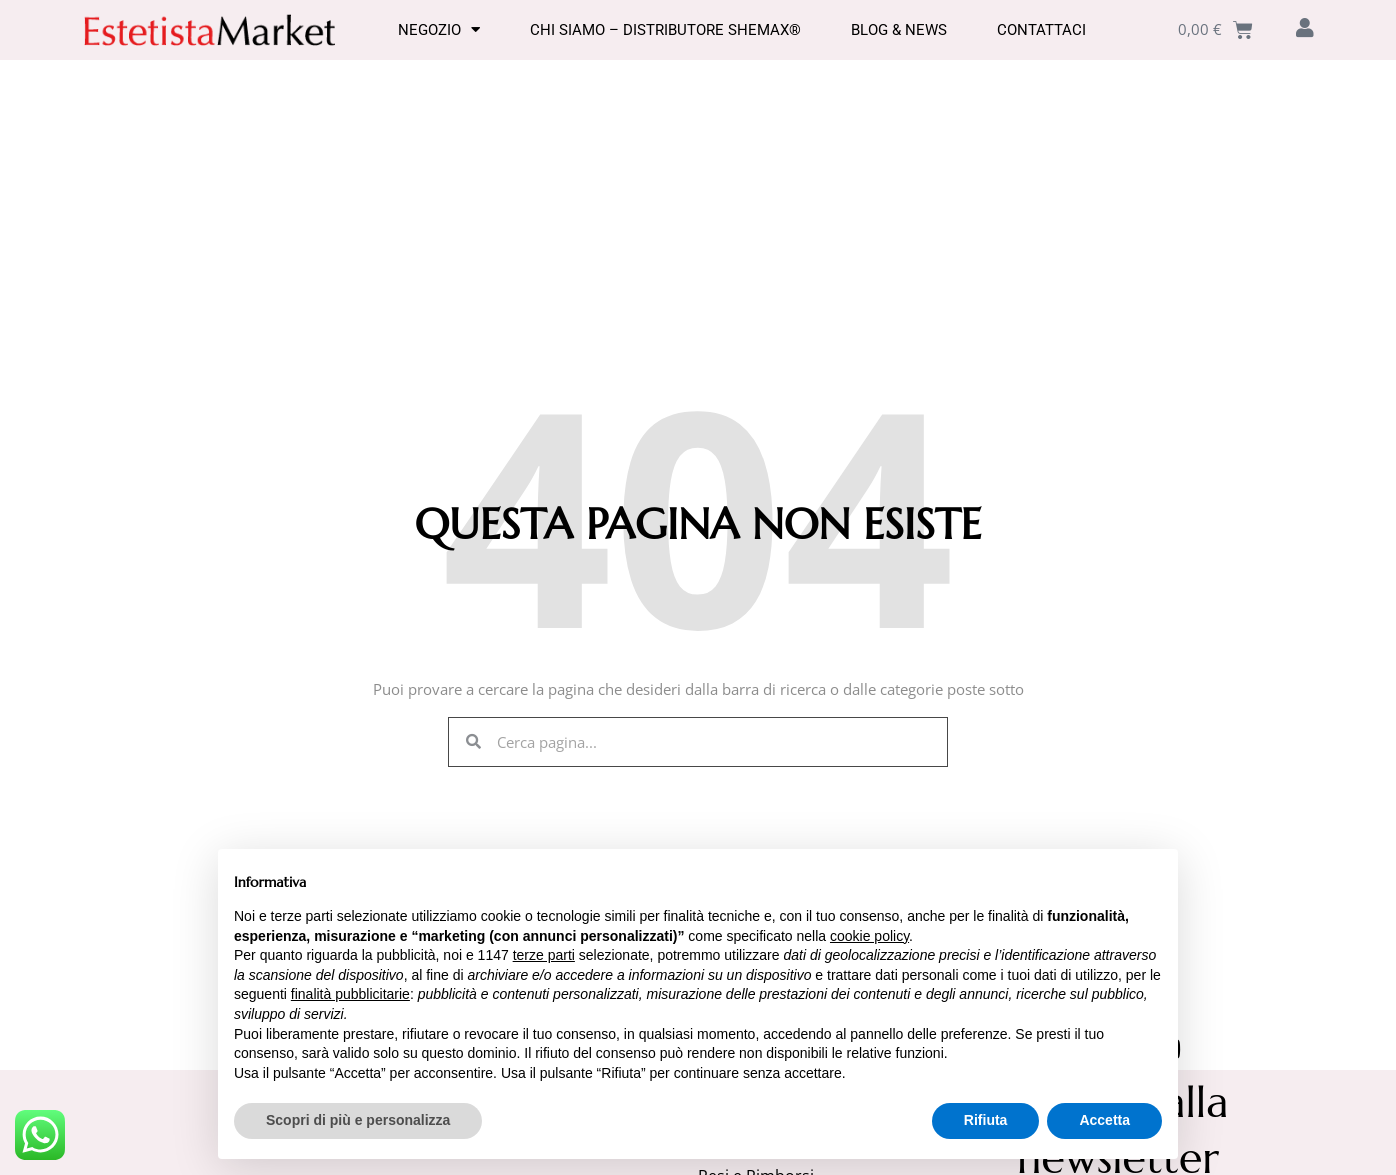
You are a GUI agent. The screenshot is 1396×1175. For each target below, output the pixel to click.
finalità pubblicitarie (350, 994)
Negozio (439, 30)
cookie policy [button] (869, 936)
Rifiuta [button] (986, 1120)
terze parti (544, 955)
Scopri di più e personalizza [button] (358, 1120)
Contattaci (1041, 30)
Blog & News (899, 30)
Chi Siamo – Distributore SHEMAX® (665, 30)
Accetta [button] (1104, 1120)
